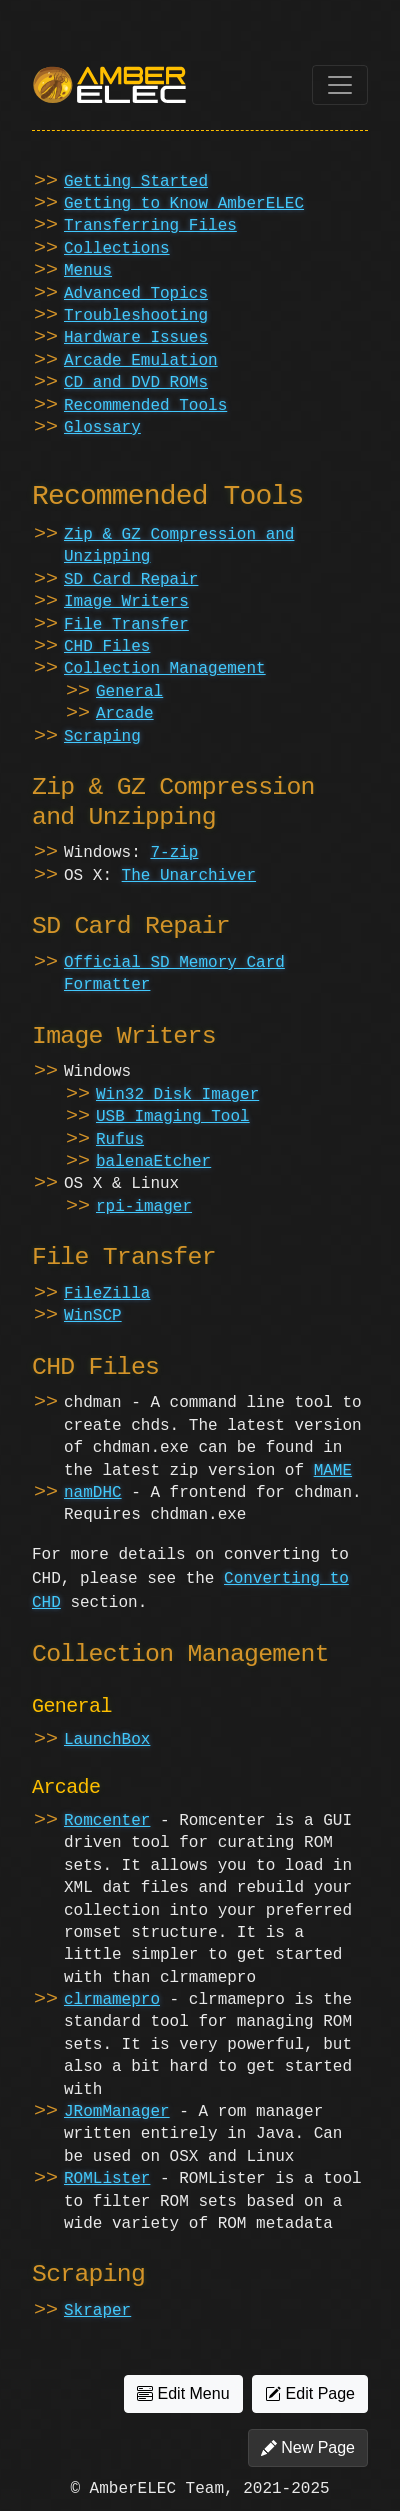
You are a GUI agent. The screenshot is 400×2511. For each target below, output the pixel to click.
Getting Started (136, 182)
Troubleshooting (136, 316)
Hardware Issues (136, 338)
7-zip (174, 853)
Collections (117, 249)
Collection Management (165, 669)
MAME (333, 1471)
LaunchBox (107, 1740)
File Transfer (126, 625)
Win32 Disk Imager (177, 1095)
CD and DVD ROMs (136, 383)
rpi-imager (144, 1207)
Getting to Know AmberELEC (184, 204)
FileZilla (107, 1294)
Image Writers (126, 602)
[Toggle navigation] (340, 85)
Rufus (120, 1140)
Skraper (97, 2311)
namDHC (93, 1493)
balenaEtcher (153, 1162)
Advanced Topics (136, 294)
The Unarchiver (189, 876)
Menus (88, 271)
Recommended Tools (145, 406)
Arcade (125, 714)
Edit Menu (183, 2394)
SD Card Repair (131, 580)
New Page (308, 2448)
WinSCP (93, 1316)
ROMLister (107, 2179)
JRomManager (117, 2112)
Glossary (102, 428)
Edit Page (310, 2394)
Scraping (102, 737)
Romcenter (107, 1821)
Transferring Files (150, 226)
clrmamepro (112, 2000)
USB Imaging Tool (173, 1117)
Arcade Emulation (141, 361)
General (129, 692)
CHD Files (107, 647)
